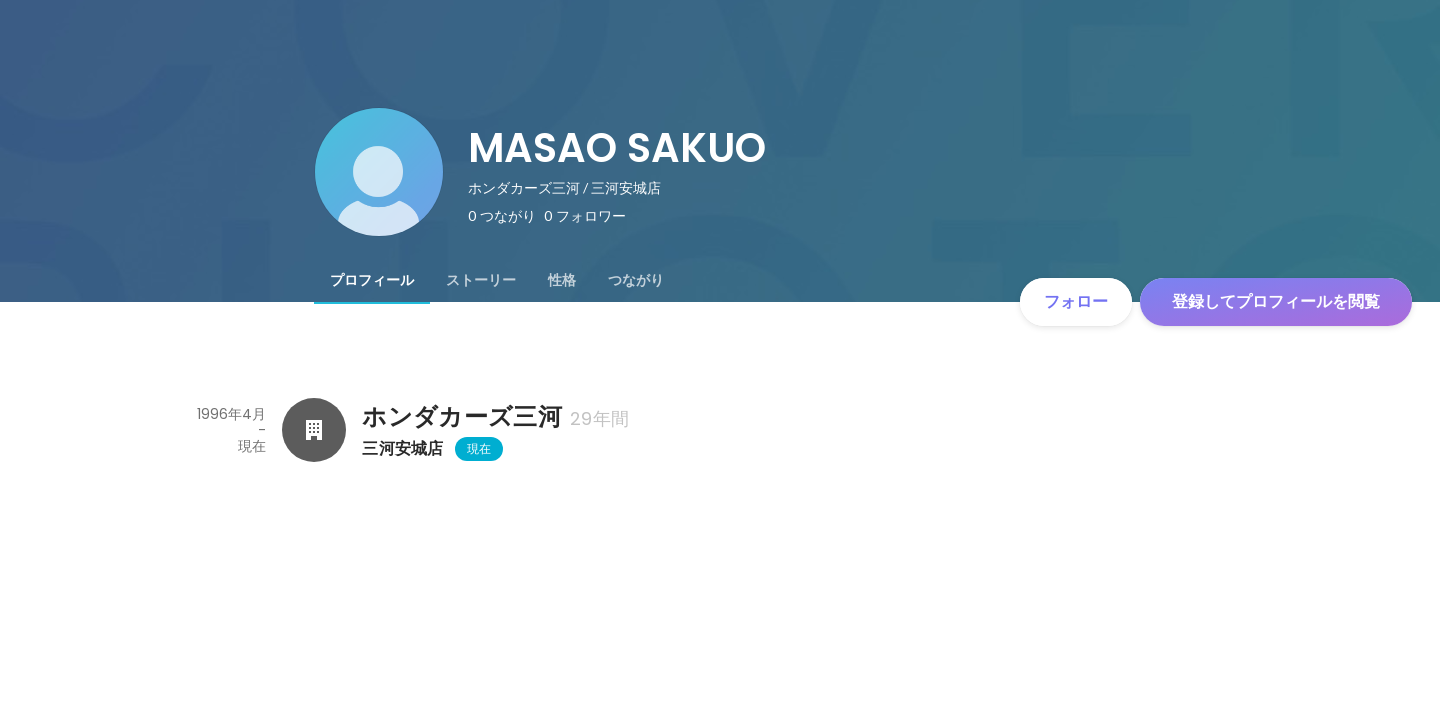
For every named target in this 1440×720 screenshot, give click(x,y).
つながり (636, 280)
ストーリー (481, 280)
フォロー (1076, 301)
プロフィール (372, 280)
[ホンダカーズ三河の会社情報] (314, 430)
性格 (562, 280)
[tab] (372, 280)
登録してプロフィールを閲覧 (1276, 301)
